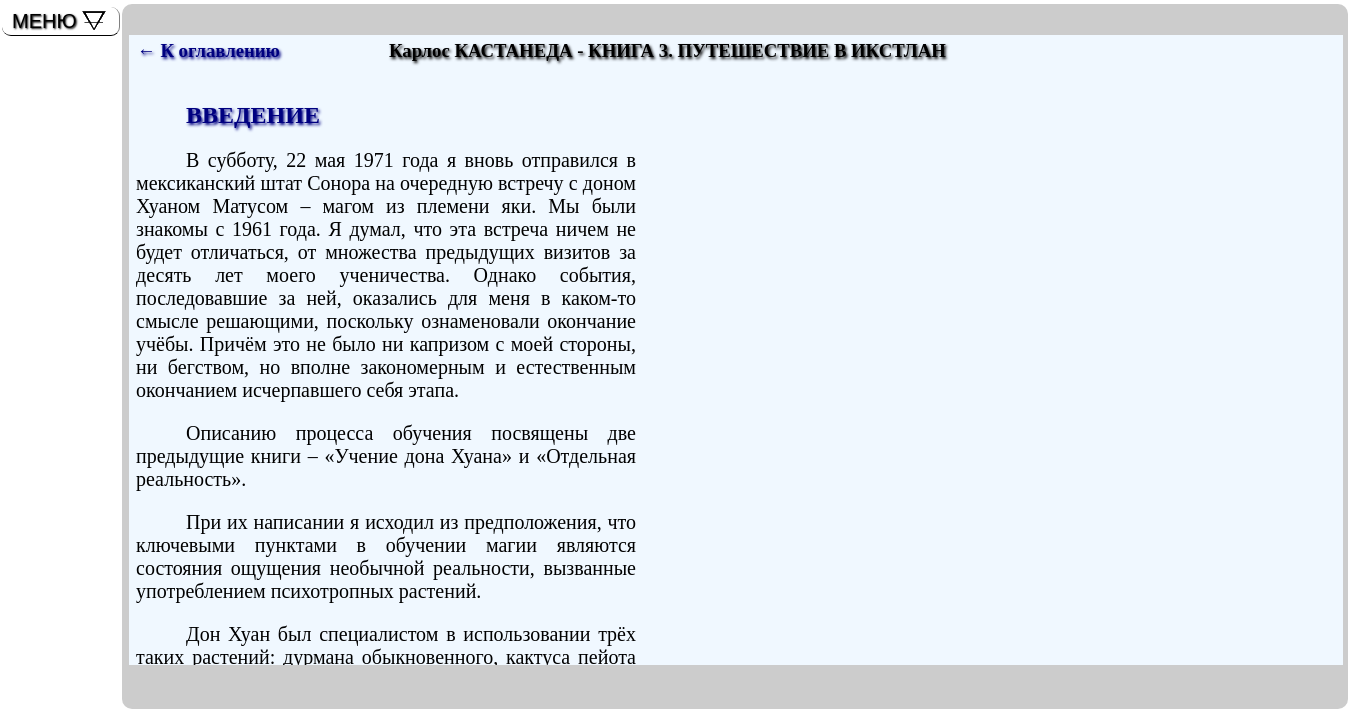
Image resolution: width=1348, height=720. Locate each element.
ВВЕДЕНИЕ (253, 115)
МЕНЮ (44, 21)
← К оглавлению (208, 50)
